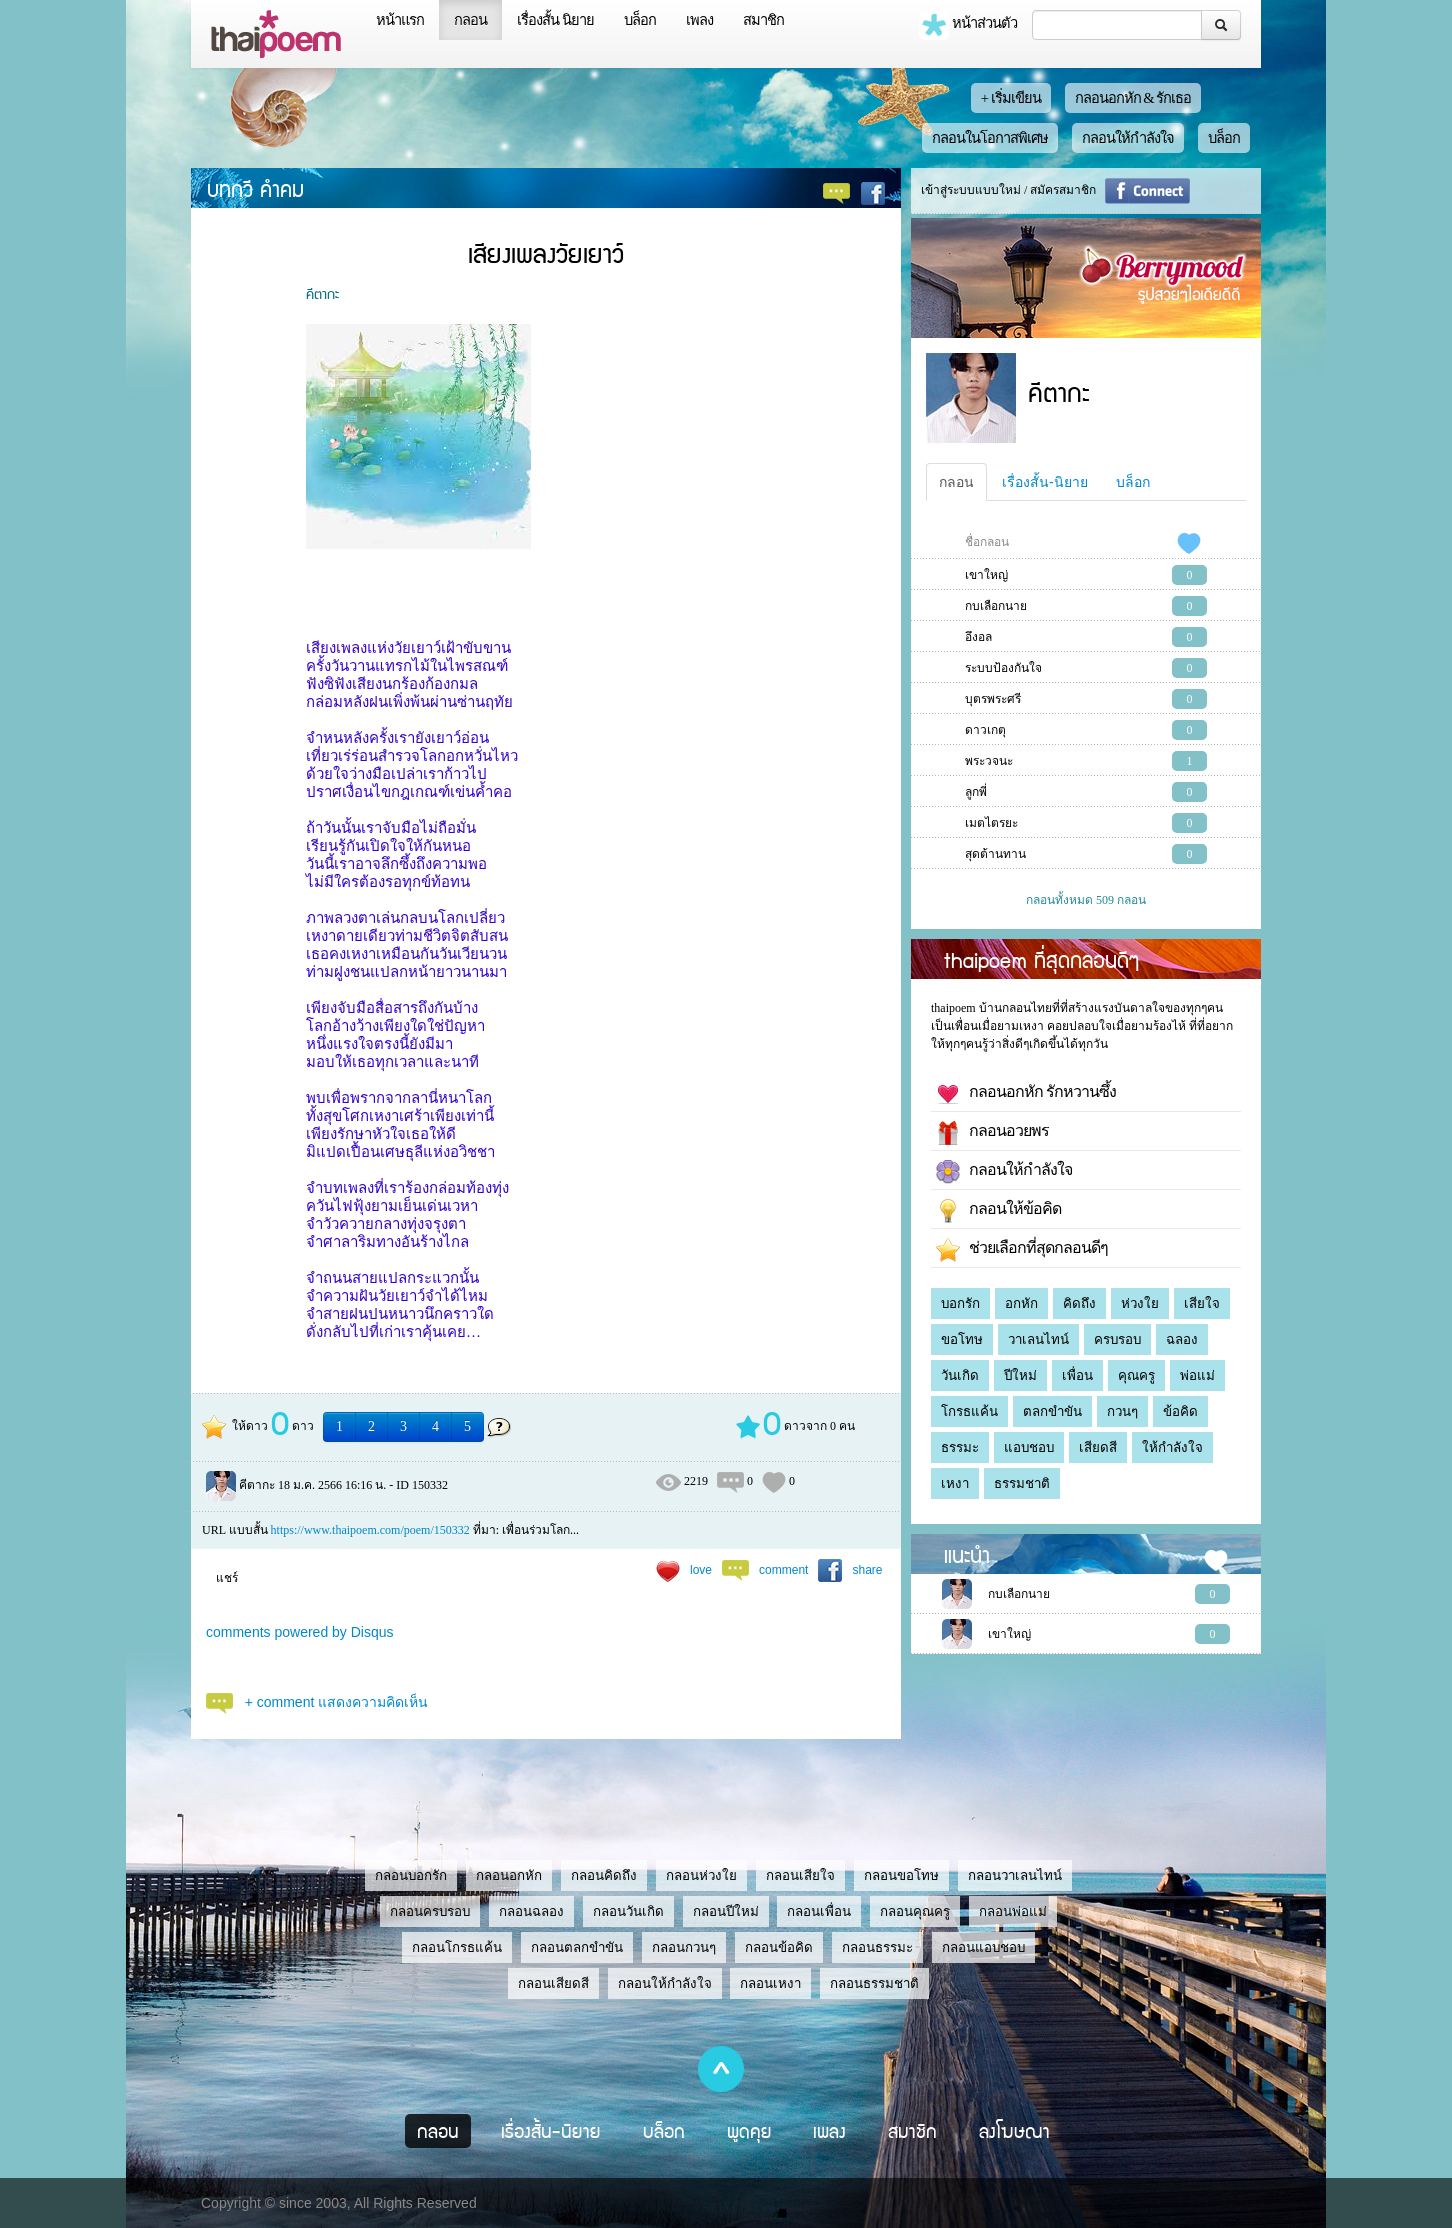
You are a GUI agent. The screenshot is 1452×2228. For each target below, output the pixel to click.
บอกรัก (960, 1303)
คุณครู (1136, 1375)
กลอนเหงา (770, 1983)
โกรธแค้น (969, 1411)
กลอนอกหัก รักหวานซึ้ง (1026, 1094)
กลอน (470, 20)
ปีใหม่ (1020, 1375)
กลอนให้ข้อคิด (998, 1211)
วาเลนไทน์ (1038, 1339)
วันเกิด (960, 1375)
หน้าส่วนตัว (968, 25)
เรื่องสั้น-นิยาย (1045, 482)
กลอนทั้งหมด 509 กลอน (1086, 900)
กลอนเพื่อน (819, 1911)
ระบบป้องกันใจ (1003, 668)
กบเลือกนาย (996, 606)
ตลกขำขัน (1052, 1411)
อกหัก (1021, 1303)
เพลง (699, 20)
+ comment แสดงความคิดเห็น (337, 1702)
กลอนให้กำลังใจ (1128, 138)
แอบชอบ (1029, 1447)
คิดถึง (1079, 1303)
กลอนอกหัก (509, 1875)
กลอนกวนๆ (684, 1947)
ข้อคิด (1180, 1411)
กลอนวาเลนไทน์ (1015, 1875)
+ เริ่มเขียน (1011, 98)
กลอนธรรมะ (877, 1947)
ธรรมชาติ (1022, 1483)
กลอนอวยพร (992, 1133)
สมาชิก (763, 20)
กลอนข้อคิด (779, 1947)
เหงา (955, 1483)
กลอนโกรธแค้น (457, 1947)
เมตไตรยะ (991, 823)
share (867, 1570)
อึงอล (978, 637)
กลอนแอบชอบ (983, 1947)
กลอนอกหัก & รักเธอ (1133, 98)
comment (783, 1570)
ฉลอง (1182, 1339)
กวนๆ (1122, 1411)
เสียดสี (1098, 1447)
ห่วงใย (1140, 1303)
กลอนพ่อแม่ (1013, 1911)
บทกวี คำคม (255, 188)
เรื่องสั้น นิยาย (555, 20)
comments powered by (300, 1632)
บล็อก (640, 20)
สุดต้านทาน (995, 854)
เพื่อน (1077, 1375)
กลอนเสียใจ (800, 1875)
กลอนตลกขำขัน (577, 1947)
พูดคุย (749, 2131)
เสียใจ (1202, 1303)
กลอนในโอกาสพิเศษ (990, 138)
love (701, 1570)
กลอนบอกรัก (411, 1875)
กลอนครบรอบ (430, 1911)
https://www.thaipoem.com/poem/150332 (370, 1530)
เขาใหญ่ (986, 575)
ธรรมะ (960, 1447)
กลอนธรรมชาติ (874, 1983)
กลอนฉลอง (531, 1911)
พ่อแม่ (1197, 1375)
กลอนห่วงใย (701, 1875)
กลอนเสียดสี (553, 1983)
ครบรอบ (1117, 1339)
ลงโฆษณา (1014, 2131)
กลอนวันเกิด (628, 1911)
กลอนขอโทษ (901, 1875)
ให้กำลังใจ (1172, 1447)
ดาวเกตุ (985, 730)
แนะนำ (967, 1554)
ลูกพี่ (976, 792)
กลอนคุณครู (915, 1911)
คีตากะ (322, 293)
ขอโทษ (962, 1339)
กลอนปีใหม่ (726, 1911)
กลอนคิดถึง (604, 1875)
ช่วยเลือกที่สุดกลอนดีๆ (1022, 1250)
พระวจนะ (989, 761)
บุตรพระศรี (993, 699)
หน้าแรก (400, 20)
